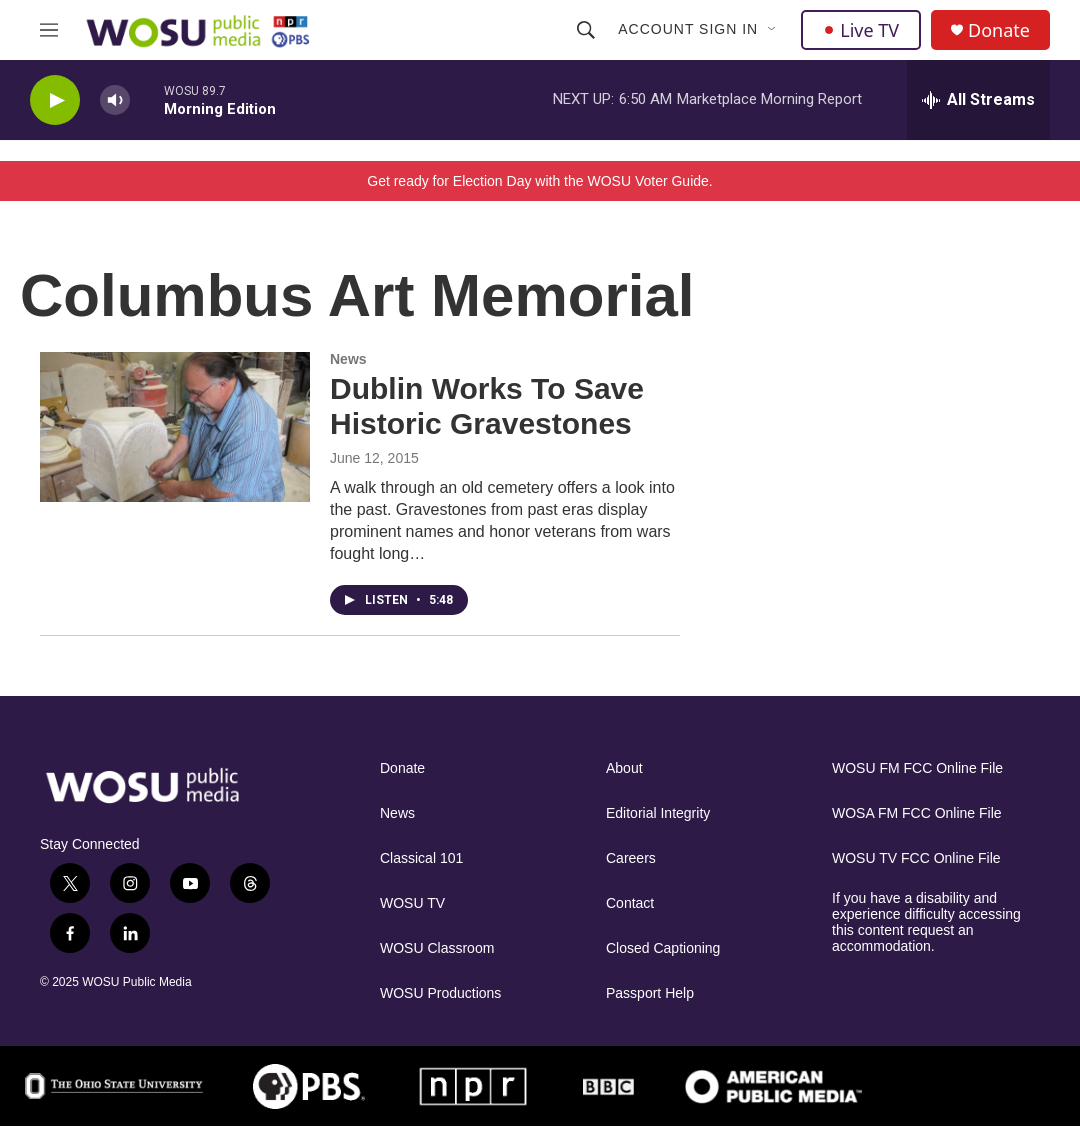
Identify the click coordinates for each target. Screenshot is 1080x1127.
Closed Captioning (663, 948)
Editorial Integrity (658, 813)
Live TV (861, 30)
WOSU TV (412, 903)
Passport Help (650, 993)
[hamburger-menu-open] (49, 30)
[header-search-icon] (586, 30)
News (348, 359)
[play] (55, 100)
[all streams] (978, 100)
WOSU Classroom (437, 948)
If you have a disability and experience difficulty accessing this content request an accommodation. (926, 922)
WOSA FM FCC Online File (917, 813)
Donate (999, 30)
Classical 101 (421, 858)
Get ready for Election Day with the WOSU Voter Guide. (539, 181)
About (624, 768)
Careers (631, 858)
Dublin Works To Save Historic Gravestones (487, 406)
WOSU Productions (440, 993)
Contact (630, 903)
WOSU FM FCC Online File (917, 768)
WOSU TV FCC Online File (916, 858)
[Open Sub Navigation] (773, 30)
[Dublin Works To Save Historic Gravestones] (175, 427)
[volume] (115, 100)
